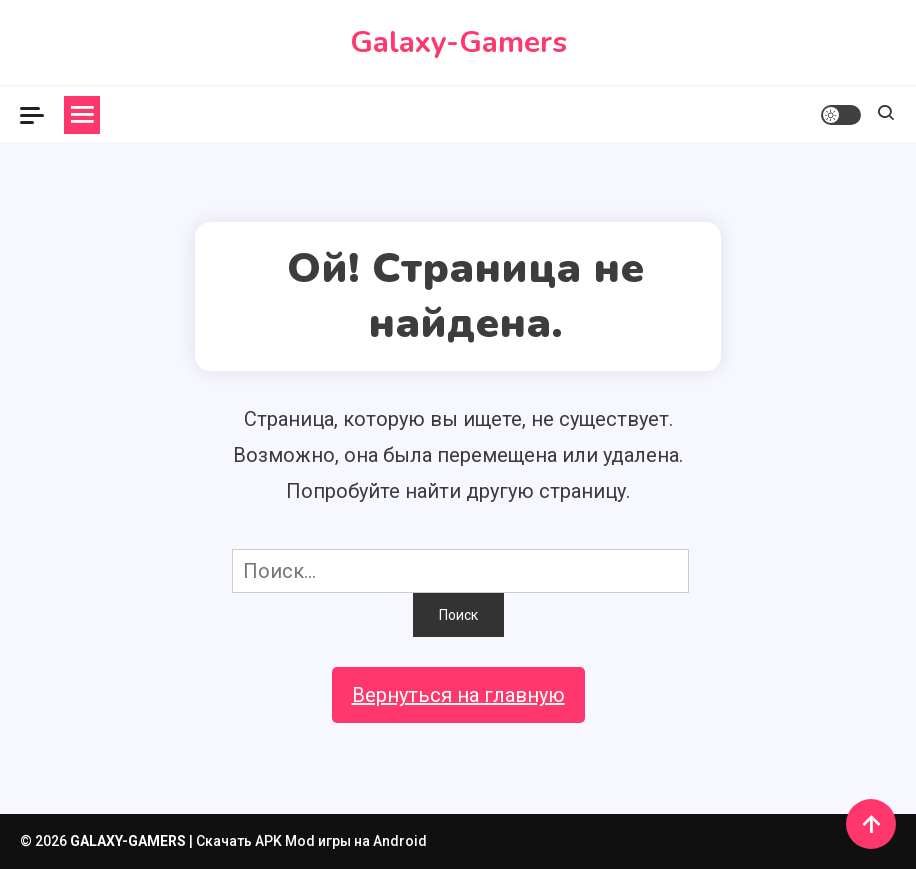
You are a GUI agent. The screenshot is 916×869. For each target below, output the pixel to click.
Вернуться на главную (458, 695)
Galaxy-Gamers (458, 42)
